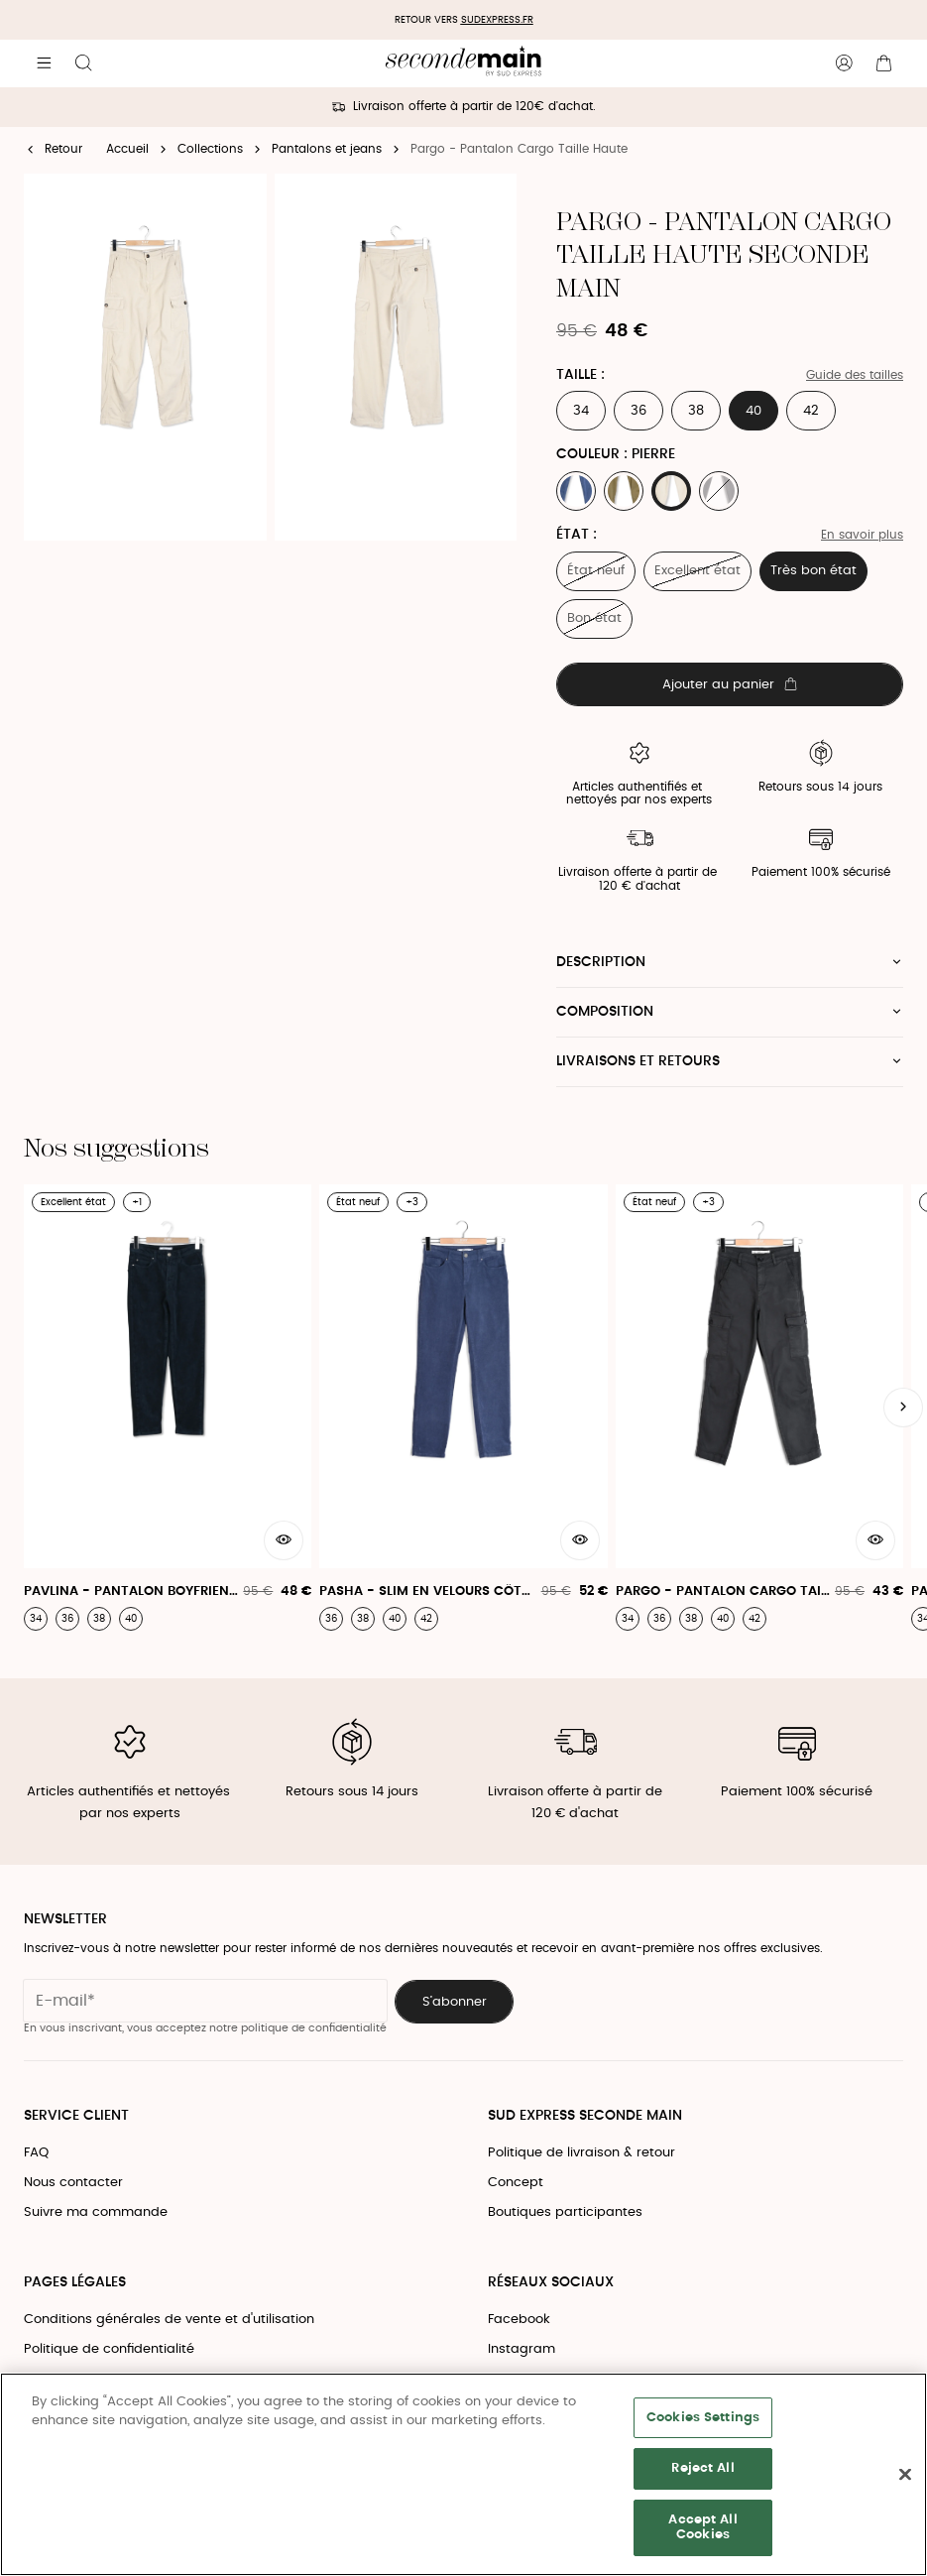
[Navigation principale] (43, 63)
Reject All (702, 2468)
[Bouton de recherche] (83, 63)
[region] (463, 2474)
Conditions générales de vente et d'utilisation (169, 2319)
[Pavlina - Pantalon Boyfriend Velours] (167, 1408)
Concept (515, 2182)
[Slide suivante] (903, 1407)
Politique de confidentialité (109, 2349)
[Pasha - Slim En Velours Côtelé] (463, 1408)
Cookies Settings (702, 2417)
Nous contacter (73, 2182)
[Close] (905, 2475)
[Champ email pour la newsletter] (205, 2001)
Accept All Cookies (702, 2528)
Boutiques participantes (565, 2212)
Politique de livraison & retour (581, 2153)
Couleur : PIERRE (615, 454)
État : (576, 535)
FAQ (36, 2153)
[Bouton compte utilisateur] (844, 63)
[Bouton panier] (883, 63)
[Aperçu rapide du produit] (283, 1540)
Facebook (519, 2319)
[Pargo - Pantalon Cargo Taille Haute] (759, 1408)
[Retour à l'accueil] (463, 63)
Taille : (580, 375)
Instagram (521, 2349)
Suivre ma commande (96, 2212)
